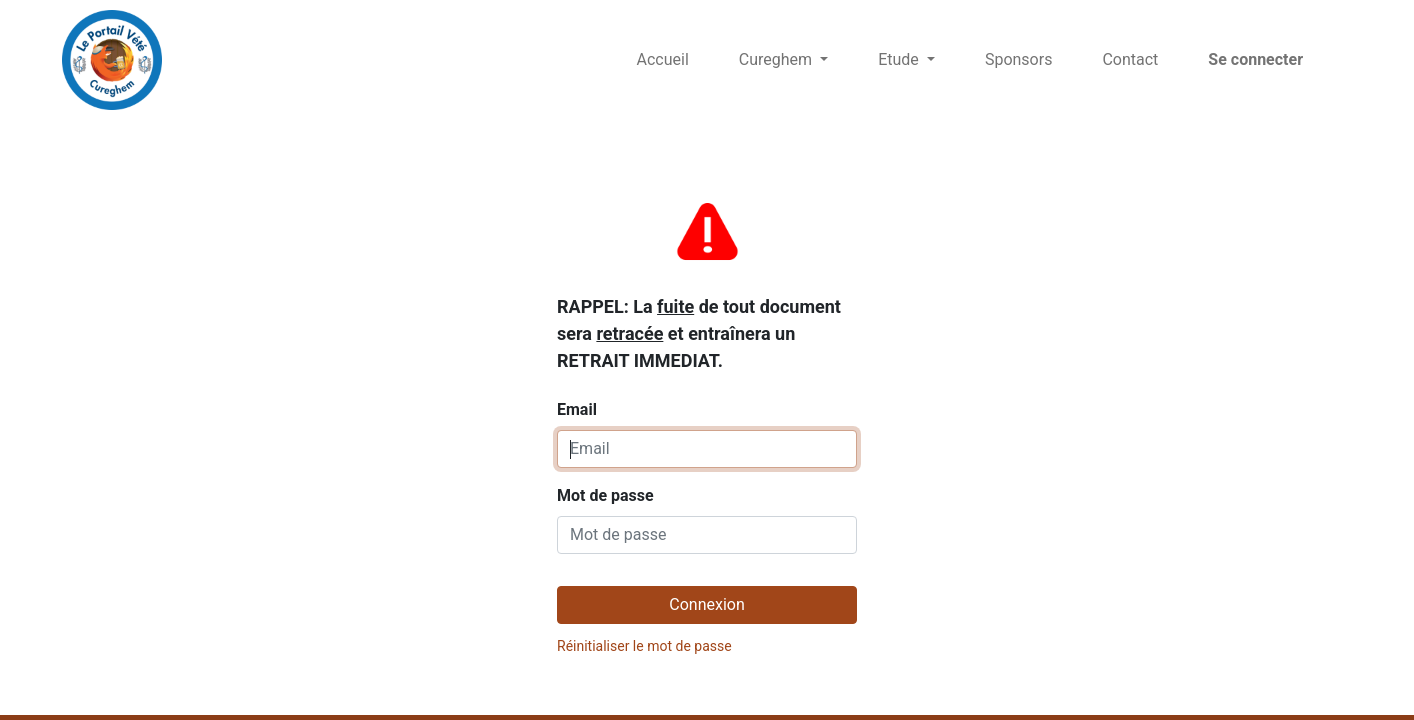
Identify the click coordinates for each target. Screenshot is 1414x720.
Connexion (706, 604)
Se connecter (1255, 59)
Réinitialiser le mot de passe (644, 646)
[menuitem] (663, 60)
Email (699, 306)
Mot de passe (605, 495)
